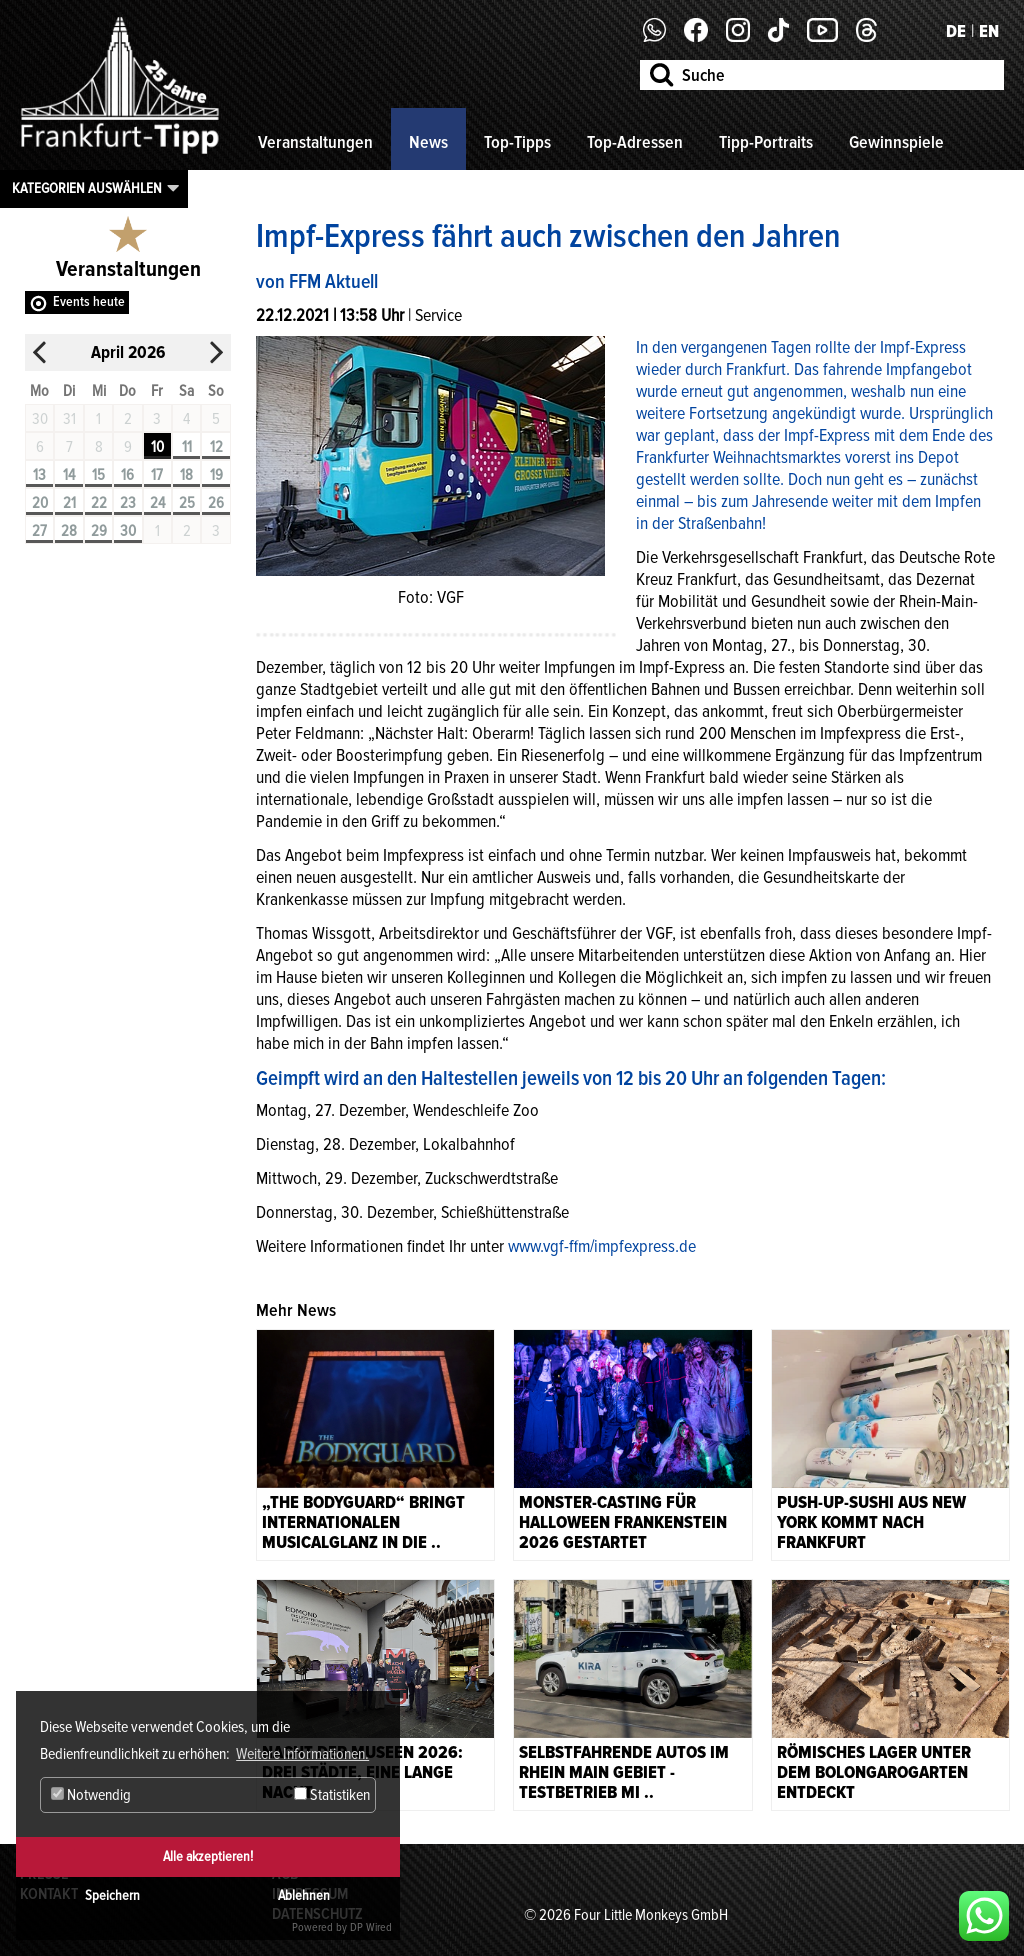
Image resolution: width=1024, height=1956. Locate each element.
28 (69, 531)
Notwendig (91, 1795)
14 (69, 475)
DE (956, 31)
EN (989, 31)
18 (186, 475)
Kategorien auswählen (87, 188)
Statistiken (332, 1795)
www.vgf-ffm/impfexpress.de (602, 1246)
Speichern (112, 1895)
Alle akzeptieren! (208, 1856)
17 (157, 475)
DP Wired (371, 1927)
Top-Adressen (635, 142)
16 (127, 475)
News (428, 142)
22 (99, 503)
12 (216, 447)
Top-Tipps (517, 142)
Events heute (89, 301)
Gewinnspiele (896, 142)
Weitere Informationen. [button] (302, 1754)
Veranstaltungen (315, 142)
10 (157, 447)
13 (39, 475)
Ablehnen (304, 1895)
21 (69, 503)
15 (98, 475)
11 (187, 447)
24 (157, 503)
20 (40, 503)
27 (39, 531)
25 (187, 503)
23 (128, 503)
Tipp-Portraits (766, 142)
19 (216, 475)
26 (216, 503)
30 (128, 531)
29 (99, 531)
